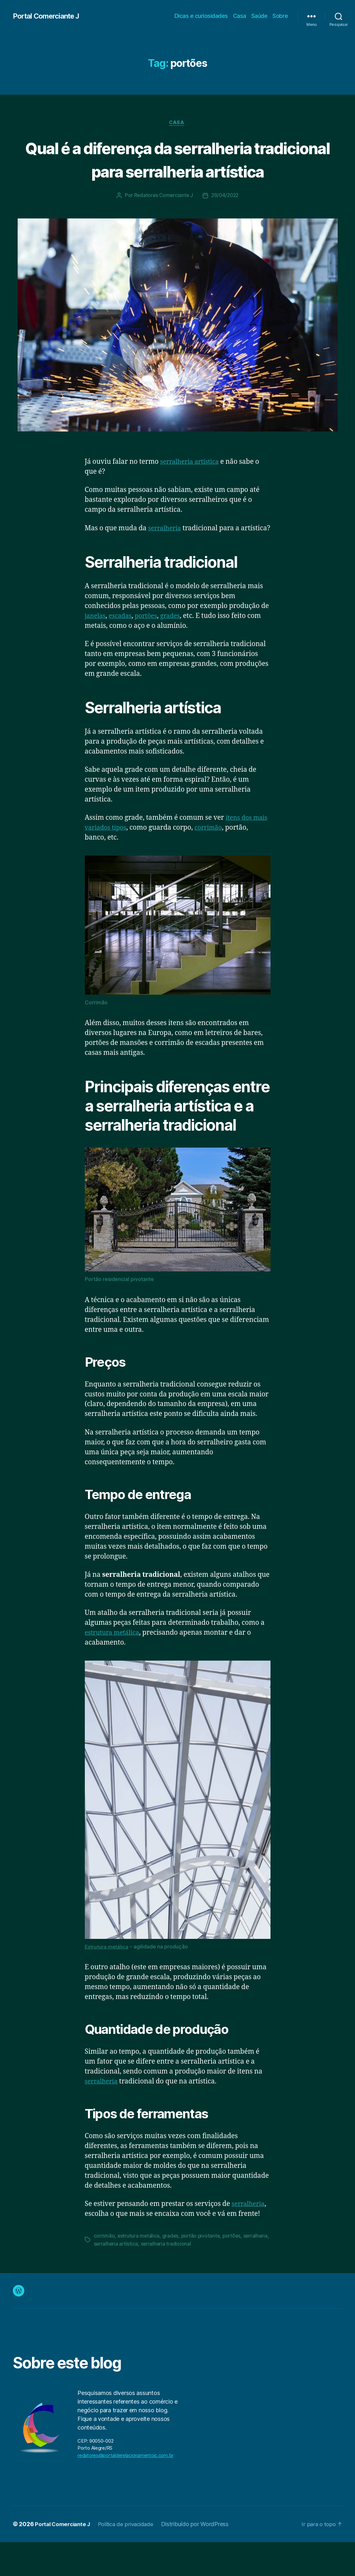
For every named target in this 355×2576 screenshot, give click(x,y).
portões (151, 650)
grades (176, 650)
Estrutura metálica (107, 1981)
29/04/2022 (225, 220)
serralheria (166, 552)
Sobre (280, 15)
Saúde (259, 15)
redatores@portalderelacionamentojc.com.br (125, 2489)
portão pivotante (202, 2270)
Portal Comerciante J (49, 16)
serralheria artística (191, 486)
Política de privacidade (130, 2558)
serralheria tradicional (194, 2277)
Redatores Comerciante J (162, 220)
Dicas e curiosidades (201, 15)
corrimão (230, 861)
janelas (96, 650)
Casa (239, 15)
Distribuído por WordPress (201, 2558)
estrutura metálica (114, 1667)
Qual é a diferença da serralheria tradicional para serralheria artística (177, 171)
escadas (122, 650)
